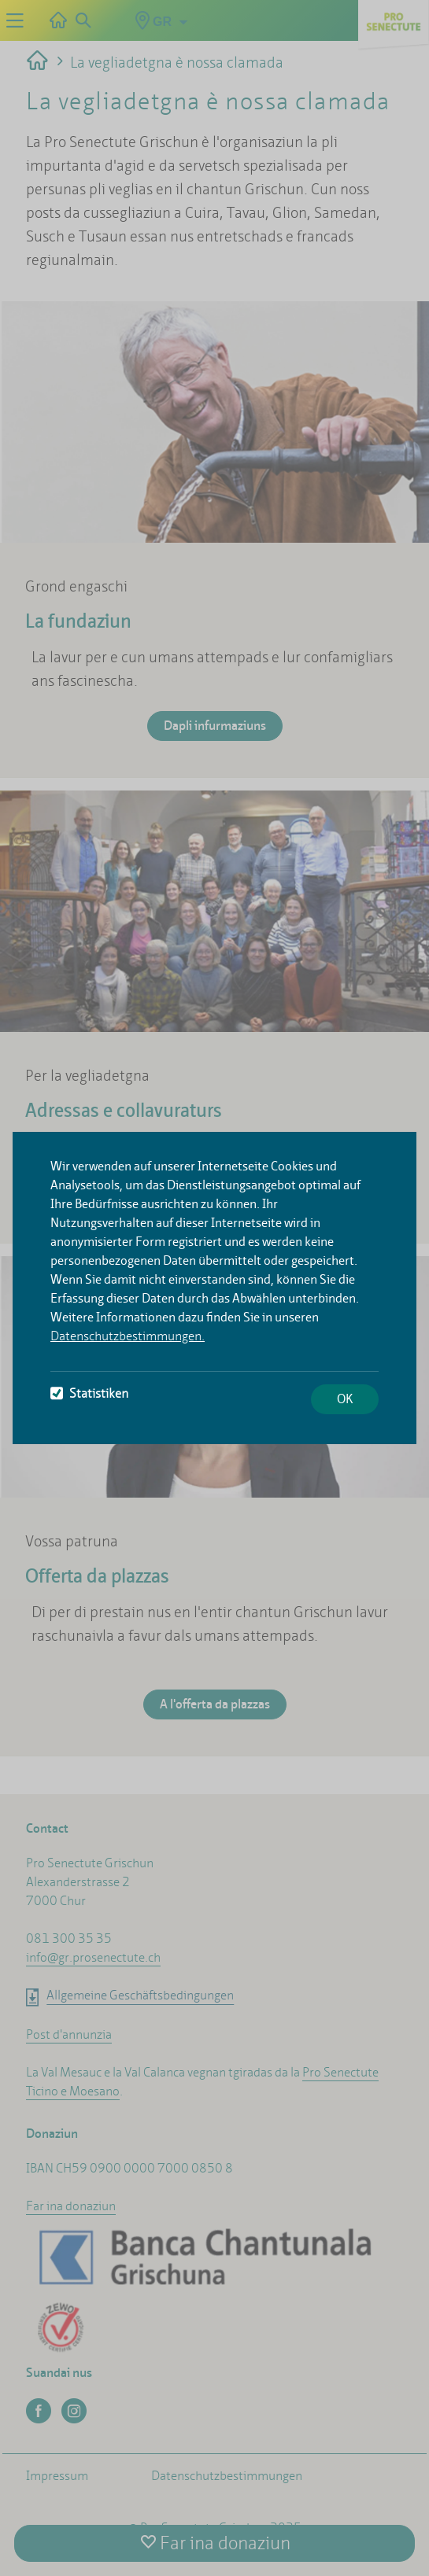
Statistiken (89, 1393)
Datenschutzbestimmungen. (127, 1336)
